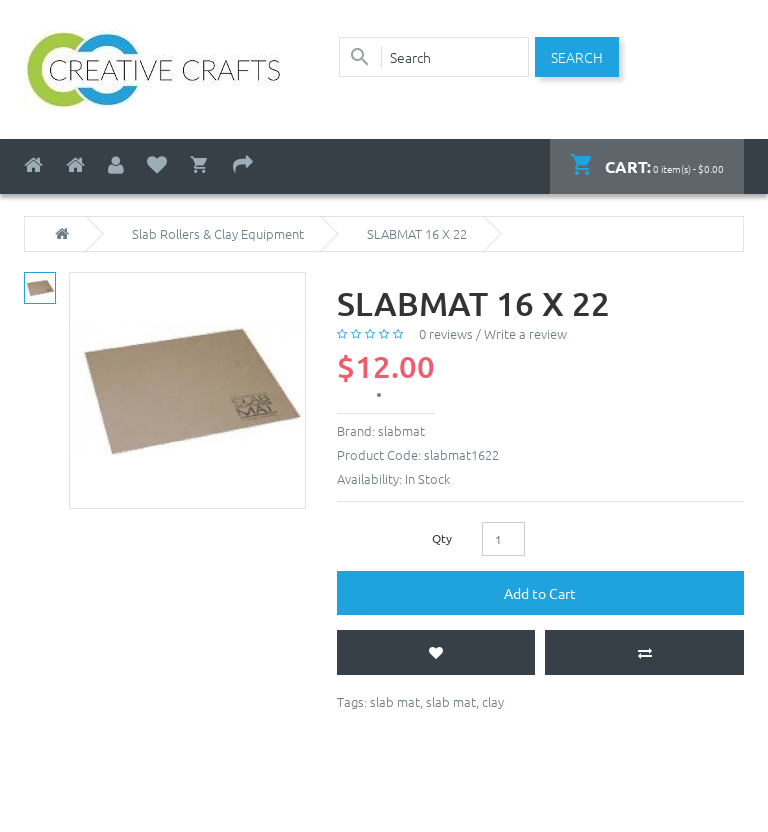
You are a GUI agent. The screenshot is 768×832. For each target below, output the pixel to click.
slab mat (395, 701)
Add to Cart (540, 593)
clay (493, 701)
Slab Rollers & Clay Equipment (218, 234)
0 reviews (446, 333)
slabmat (401, 430)
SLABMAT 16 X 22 (417, 234)
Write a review (525, 333)
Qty (442, 538)
